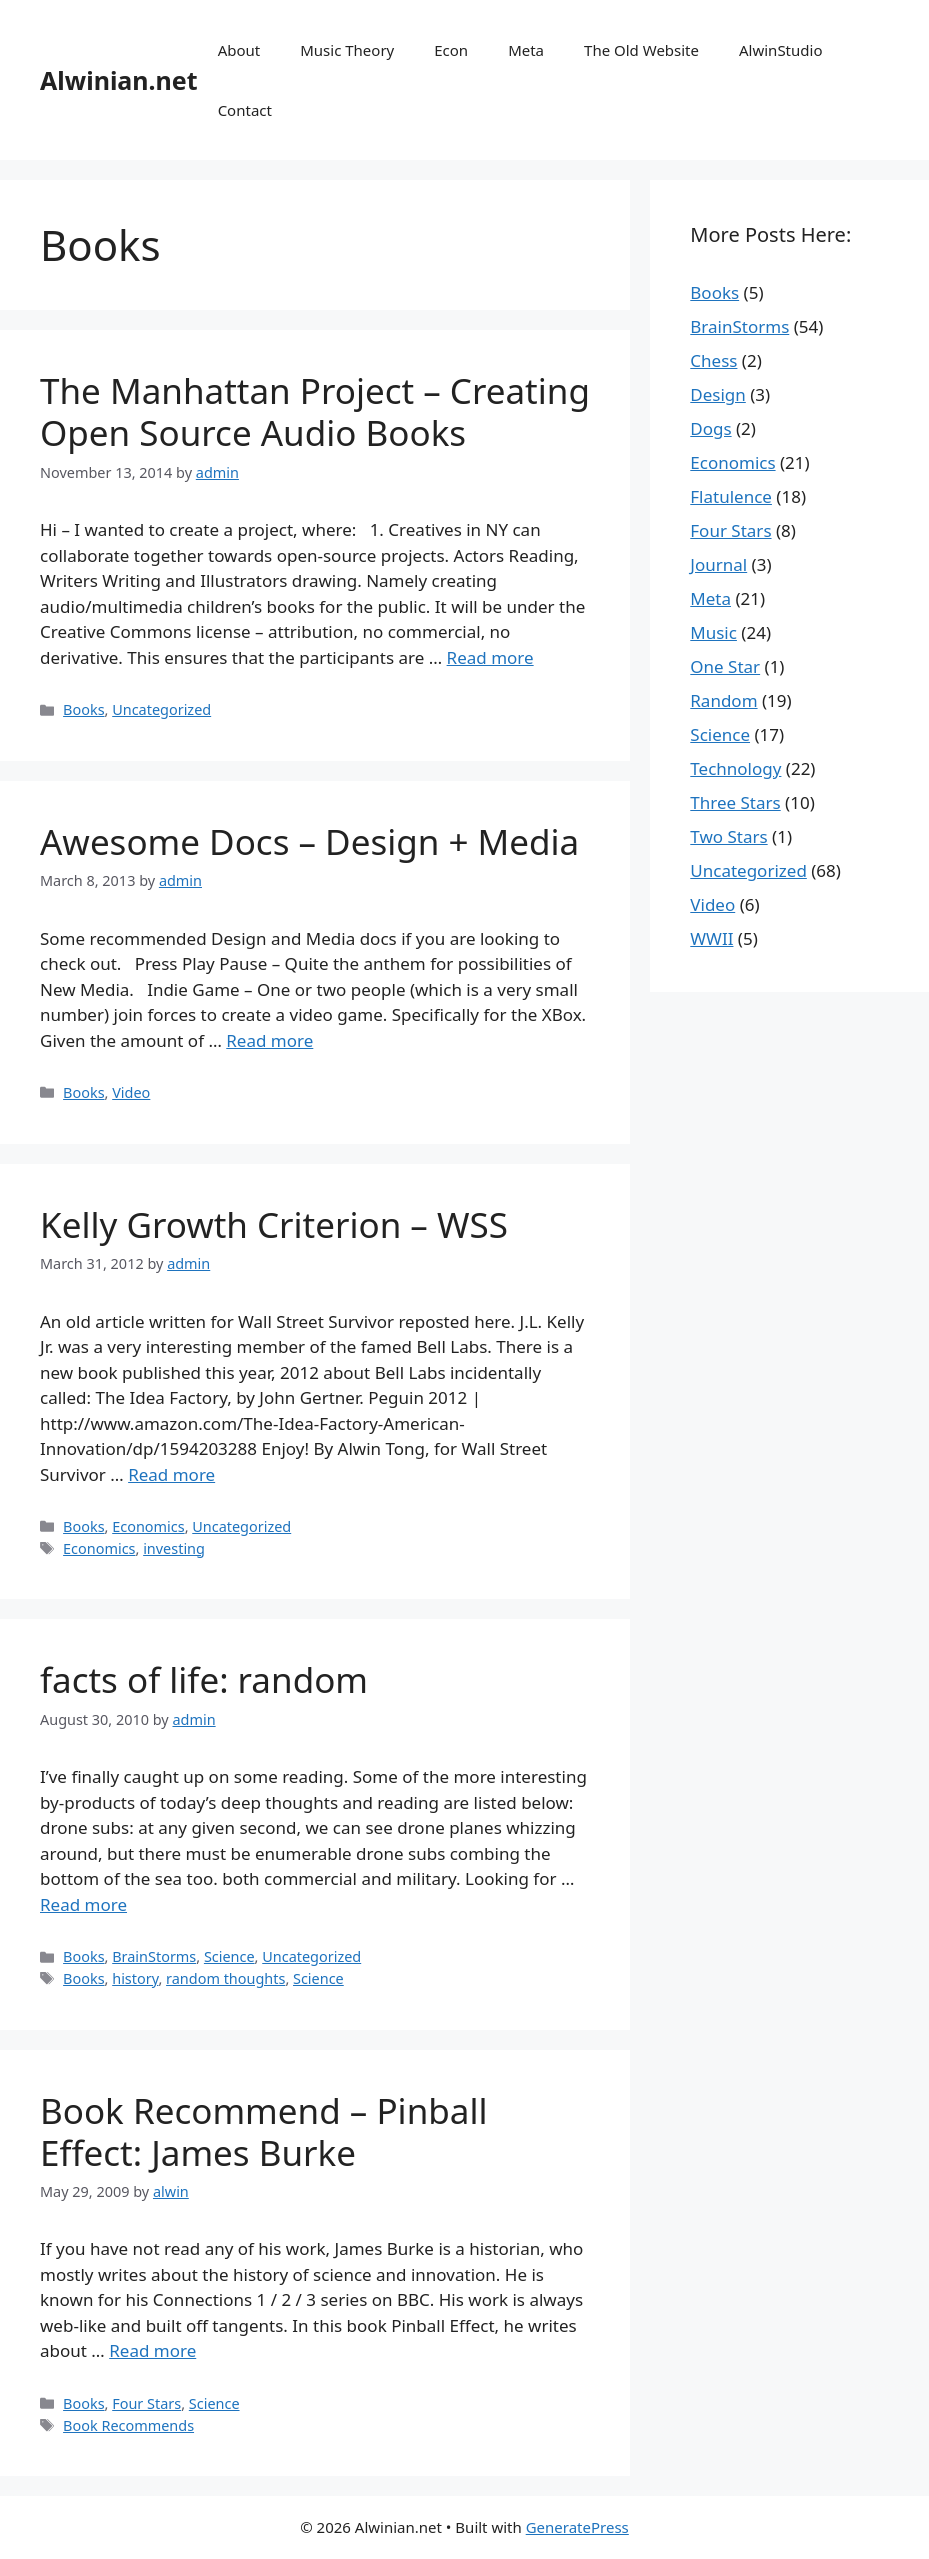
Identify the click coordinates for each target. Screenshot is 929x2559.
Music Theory (347, 50)
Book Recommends (128, 2425)
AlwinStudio (780, 50)
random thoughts (225, 1978)
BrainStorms (154, 1956)
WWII (711, 938)
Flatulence (731, 496)
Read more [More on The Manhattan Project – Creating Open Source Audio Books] (490, 657)
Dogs (710, 428)
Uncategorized (161, 709)
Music (713, 632)
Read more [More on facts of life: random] (83, 1904)
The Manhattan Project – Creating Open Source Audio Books (315, 411)
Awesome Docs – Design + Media (309, 841)
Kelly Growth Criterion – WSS (274, 1224)
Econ (451, 50)
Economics (148, 1526)
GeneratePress (577, 2527)
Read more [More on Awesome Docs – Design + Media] (269, 1040)
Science (229, 1956)
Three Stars (735, 802)
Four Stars (146, 2403)
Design (718, 394)
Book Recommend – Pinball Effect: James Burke (263, 2131)
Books (83, 709)
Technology (735, 768)
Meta (526, 50)
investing (174, 1548)
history (135, 1978)
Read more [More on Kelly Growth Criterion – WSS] (171, 1474)
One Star (725, 666)
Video (131, 1092)
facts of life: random (204, 1679)
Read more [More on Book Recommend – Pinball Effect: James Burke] (152, 2350)
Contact (245, 110)
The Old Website (641, 50)
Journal (718, 564)
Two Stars (728, 836)
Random (723, 700)
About (239, 50)
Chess (713, 360)
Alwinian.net (119, 80)
